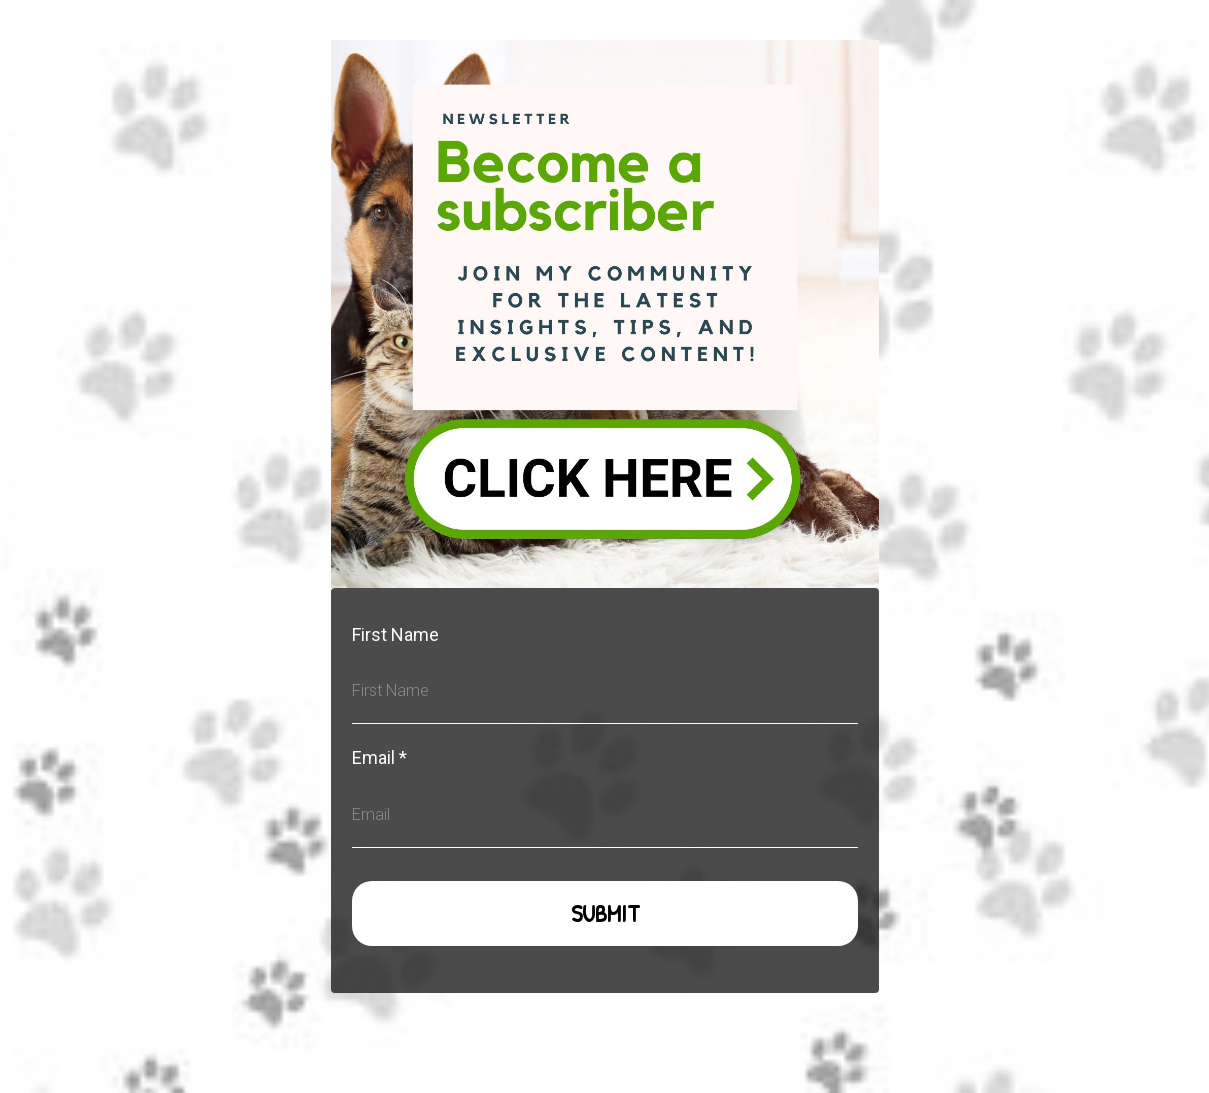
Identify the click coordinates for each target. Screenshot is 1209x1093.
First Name (395, 634)
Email (379, 757)
